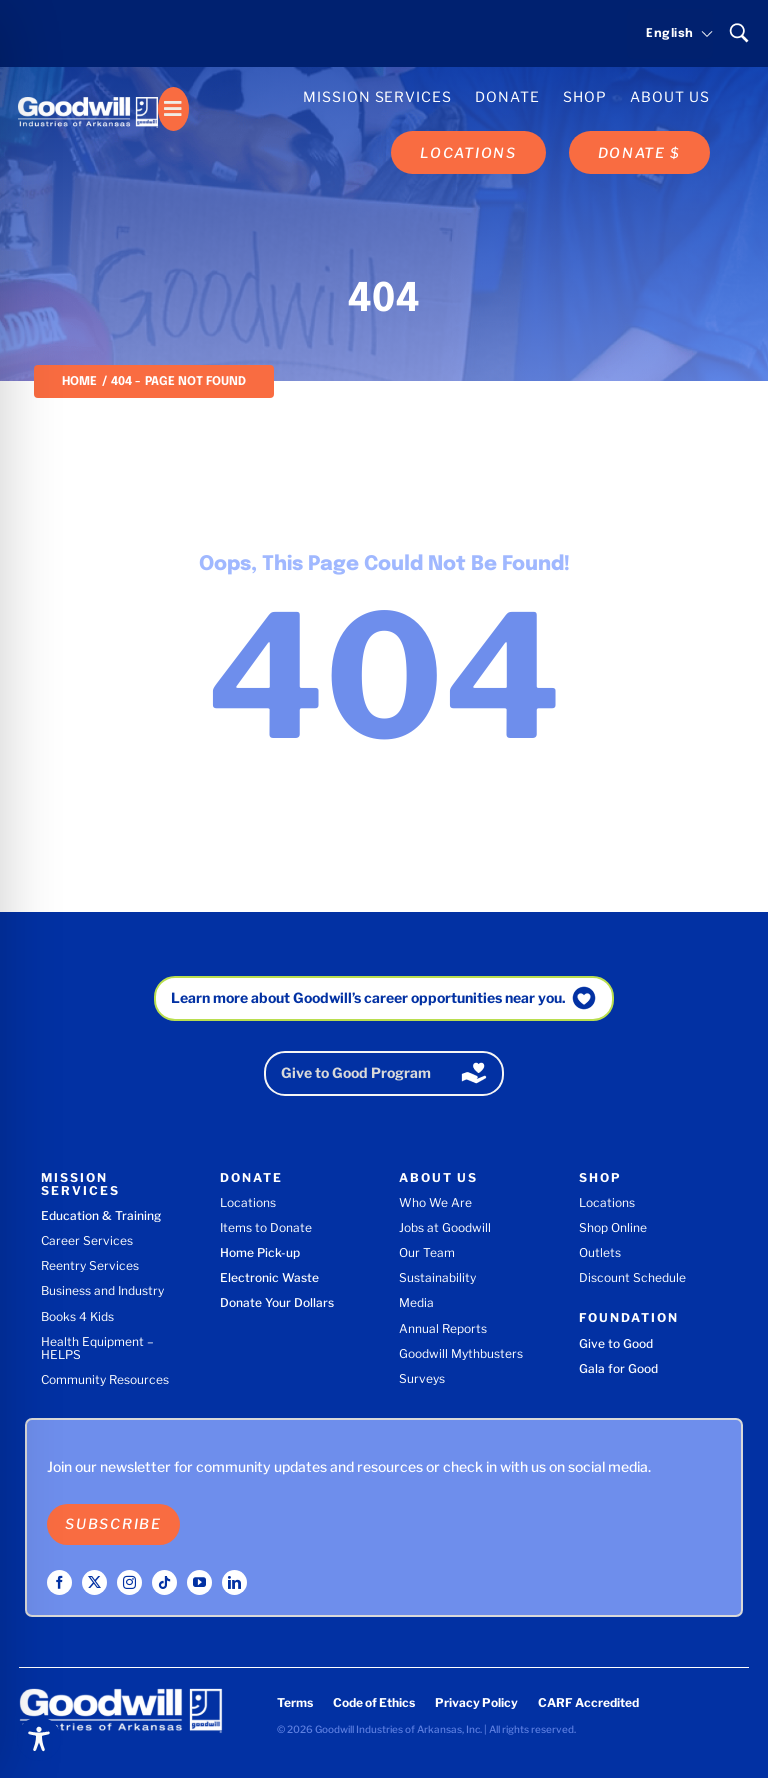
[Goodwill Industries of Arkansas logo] (88, 94)
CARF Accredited (588, 1702)
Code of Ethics (374, 1702)
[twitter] (94, 1582)
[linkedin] (234, 1582)
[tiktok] (164, 1582)
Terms (295, 1702)
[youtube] (199, 1582)
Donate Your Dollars (277, 1302)
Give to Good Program (356, 1072)
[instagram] (129, 1582)
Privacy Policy (476, 1702)
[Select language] (670, 34)
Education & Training (101, 1215)
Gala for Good (618, 1368)
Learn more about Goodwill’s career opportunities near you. (368, 997)
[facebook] (59, 1582)
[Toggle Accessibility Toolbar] (39, 1739)
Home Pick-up (260, 1252)
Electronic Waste (269, 1277)
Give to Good (616, 1343)
